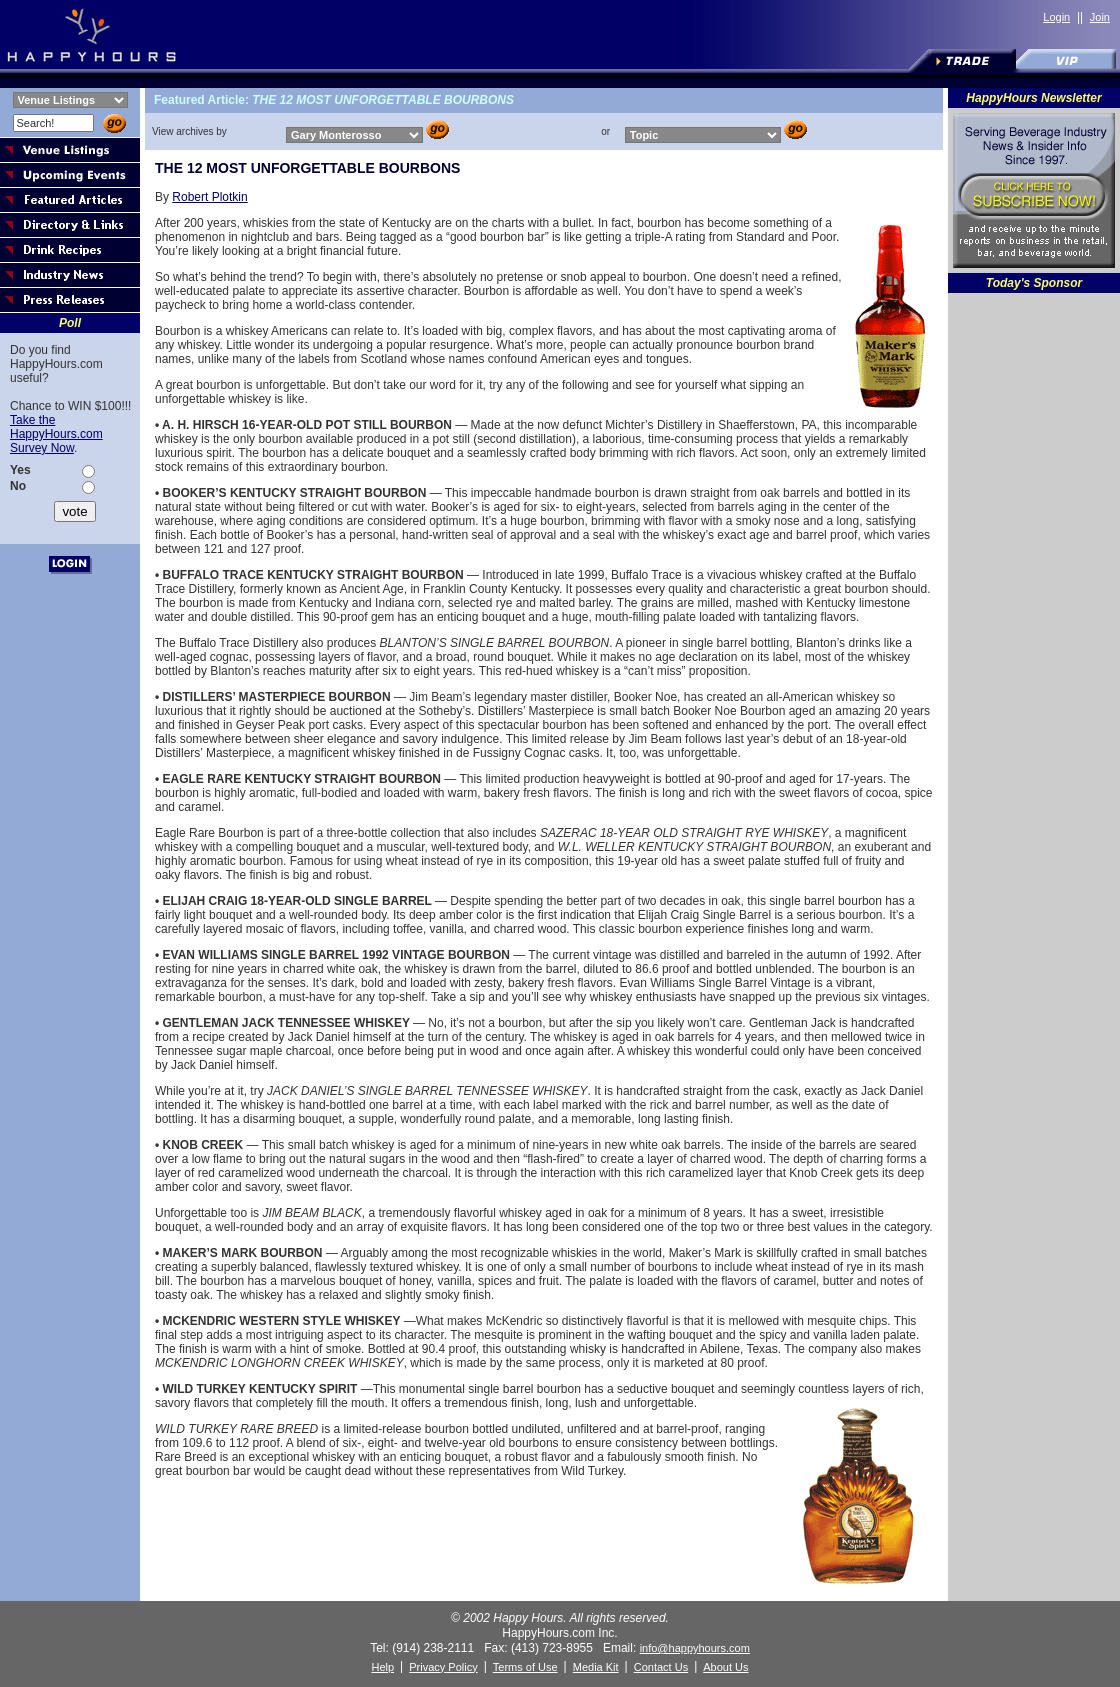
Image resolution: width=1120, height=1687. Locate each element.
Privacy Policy (443, 1667)
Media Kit (596, 1667)
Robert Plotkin (209, 197)
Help (382, 1667)
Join (1100, 17)
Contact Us (661, 1667)
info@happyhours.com (695, 1648)
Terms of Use (525, 1667)
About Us (725, 1667)
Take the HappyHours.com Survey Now (56, 434)
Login (1056, 17)
